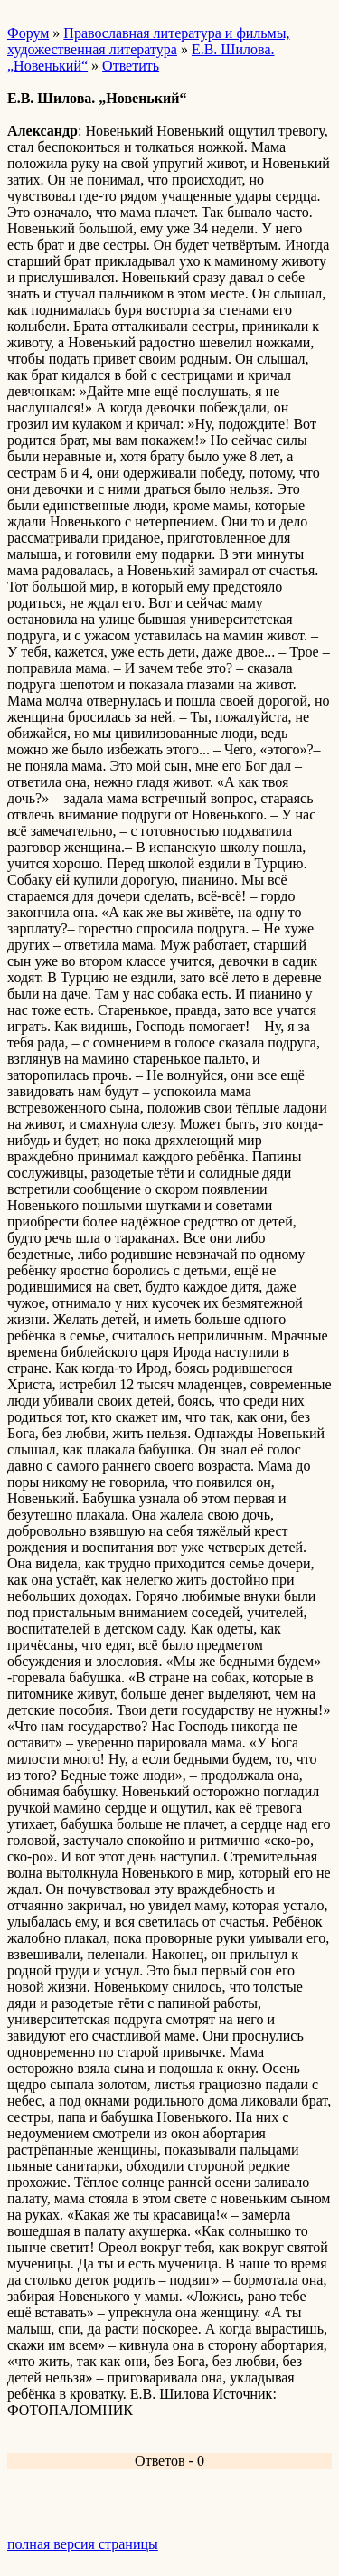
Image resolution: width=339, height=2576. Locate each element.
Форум (28, 33)
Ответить (130, 65)
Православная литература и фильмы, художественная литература (148, 41)
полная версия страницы (82, 2544)
